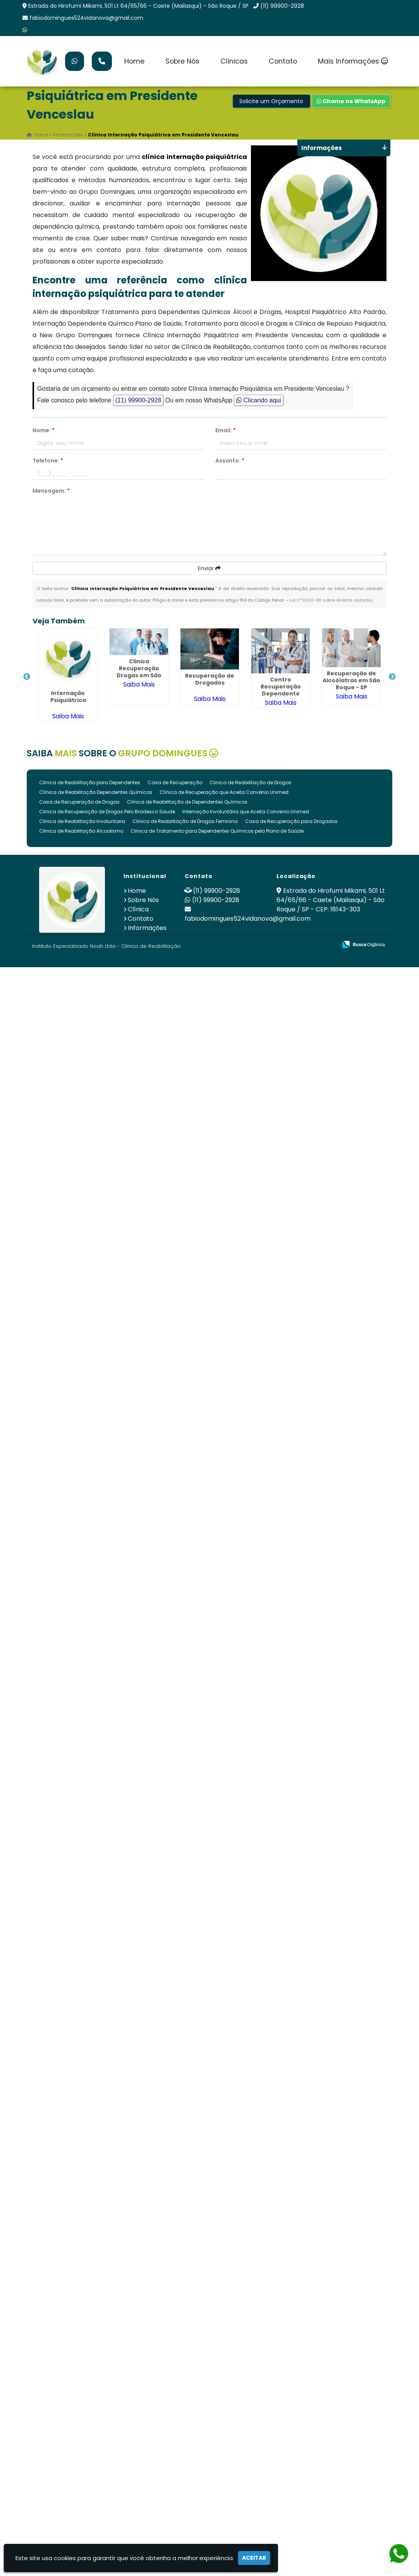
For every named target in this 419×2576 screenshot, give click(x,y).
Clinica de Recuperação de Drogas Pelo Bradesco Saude (107, 811)
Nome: (44, 430)
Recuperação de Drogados (209, 679)
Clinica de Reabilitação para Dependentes (89, 782)
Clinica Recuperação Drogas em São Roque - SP (139, 671)
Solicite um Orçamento (271, 101)
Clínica (138, 909)
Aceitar (254, 2558)
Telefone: (48, 460)
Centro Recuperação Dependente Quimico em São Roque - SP (281, 693)
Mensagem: (51, 491)
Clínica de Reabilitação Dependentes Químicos (95, 792)
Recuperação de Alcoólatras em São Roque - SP (351, 680)
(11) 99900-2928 (282, 6)
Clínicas (234, 61)
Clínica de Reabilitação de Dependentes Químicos (187, 802)
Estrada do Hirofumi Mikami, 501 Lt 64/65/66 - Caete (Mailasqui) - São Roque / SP (138, 6)
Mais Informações (353, 61)
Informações (147, 927)
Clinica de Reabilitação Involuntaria (82, 821)
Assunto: (229, 460)
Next (392, 677)
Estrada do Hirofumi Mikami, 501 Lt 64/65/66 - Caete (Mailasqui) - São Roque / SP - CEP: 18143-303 (330, 900)
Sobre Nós (182, 61)
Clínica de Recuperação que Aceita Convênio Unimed (224, 792)
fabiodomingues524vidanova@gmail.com (86, 18)
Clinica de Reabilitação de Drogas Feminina (185, 821)
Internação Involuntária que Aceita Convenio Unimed (245, 811)
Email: (225, 430)
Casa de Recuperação (175, 782)
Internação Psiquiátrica (68, 696)
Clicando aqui (258, 400)
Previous (27, 677)
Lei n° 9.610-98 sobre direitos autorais (331, 600)
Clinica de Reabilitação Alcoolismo (81, 831)
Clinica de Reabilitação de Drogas (251, 782)
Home (134, 61)
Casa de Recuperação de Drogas (79, 802)
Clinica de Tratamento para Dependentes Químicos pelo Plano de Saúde (217, 831)
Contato (283, 61)
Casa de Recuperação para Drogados (291, 821)
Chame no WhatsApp (351, 101)
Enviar (209, 568)
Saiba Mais (68, 716)
